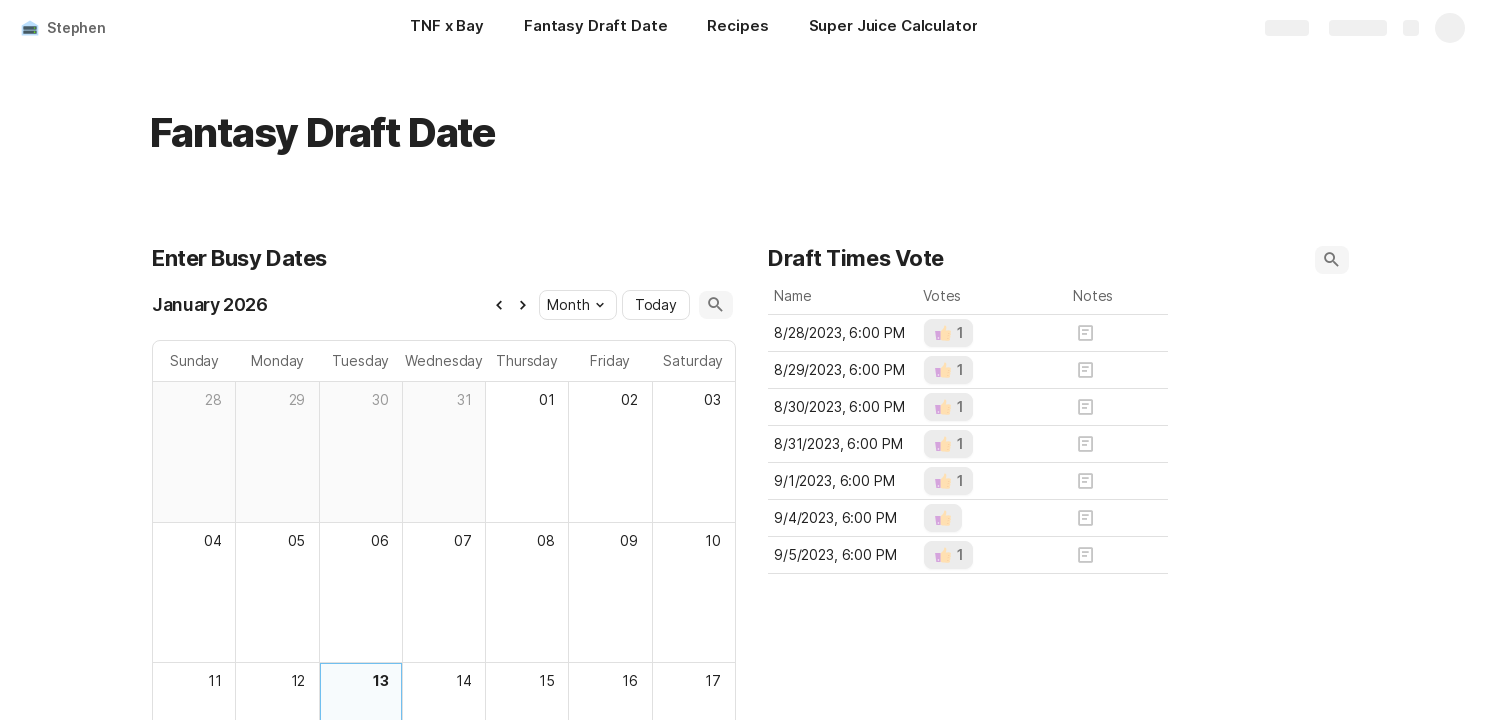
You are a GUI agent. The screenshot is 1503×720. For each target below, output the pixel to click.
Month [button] (575, 304)
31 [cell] (463, 399)
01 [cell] (546, 399)
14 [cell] (463, 680)
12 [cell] (297, 680)
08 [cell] (545, 540)
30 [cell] (379, 399)
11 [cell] (215, 680)
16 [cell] (630, 680)
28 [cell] (213, 399)
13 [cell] (380, 680)
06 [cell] (379, 540)
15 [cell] (546, 680)
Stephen (76, 27)
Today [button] (655, 304)
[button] (498, 305)
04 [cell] (213, 540)
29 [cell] (296, 399)
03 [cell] (712, 399)
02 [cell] (629, 399)
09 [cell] (629, 540)
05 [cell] (296, 540)
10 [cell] (713, 540)
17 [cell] (713, 680)
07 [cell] (462, 540)
